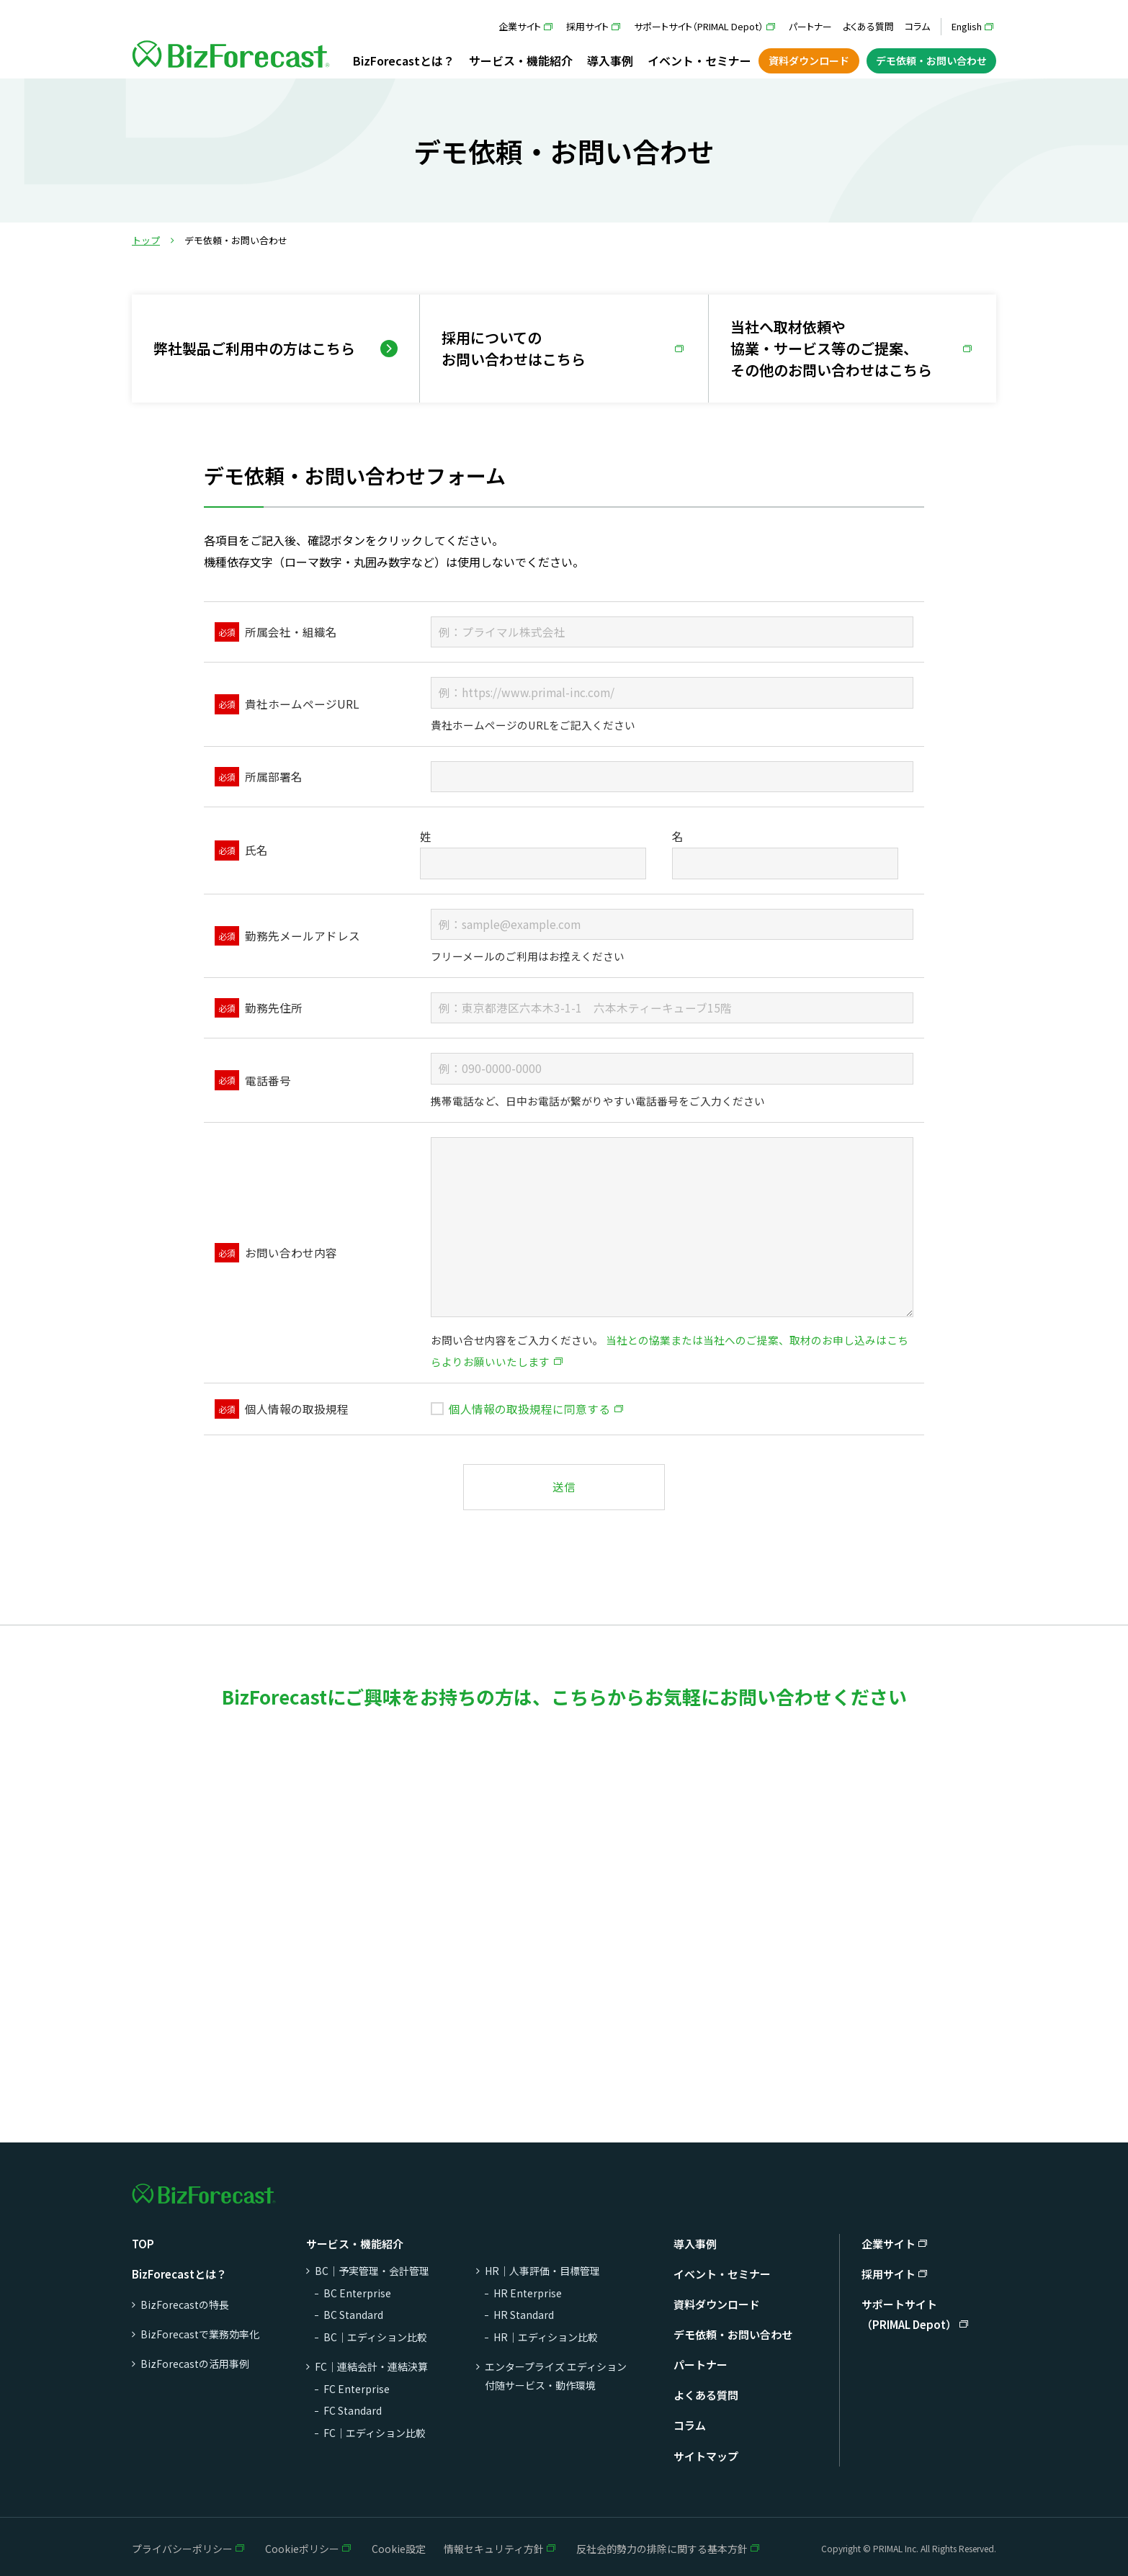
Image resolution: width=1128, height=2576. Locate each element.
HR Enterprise (527, 2293)
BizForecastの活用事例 (194, 2363)
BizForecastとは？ (404, 60)
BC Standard (353, 2314)
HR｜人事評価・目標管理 (542, 2270)
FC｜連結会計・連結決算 (371, 2366)
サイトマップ (705, 2456)
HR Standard (523, 2314)
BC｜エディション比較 (375, 2337)
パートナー (810, 26)
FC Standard (352, 2410)
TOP (143, 2243)
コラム (917, 26)
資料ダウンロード (809, 60)
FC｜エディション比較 (374, 2432)
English (967, 26)
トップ (146, 240)
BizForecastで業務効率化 (199, 2334)
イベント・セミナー (699, 60)
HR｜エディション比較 (545, 2337)
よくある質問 (868, 26)
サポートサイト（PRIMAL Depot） (699, 26)
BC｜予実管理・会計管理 (372, 2270)
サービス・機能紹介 (521, 60)
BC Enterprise (357, 2293)
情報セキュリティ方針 (494, 2548)
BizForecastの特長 (184, 2304)
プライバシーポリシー (182, 2548)
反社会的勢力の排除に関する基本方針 (662, 2548)
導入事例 (610, 60)
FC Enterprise (356, 2389)
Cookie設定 (399, 2548)
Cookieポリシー (302, 2548)
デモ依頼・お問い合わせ (931, 60)
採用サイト (587, 26)
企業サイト (519, 26)
